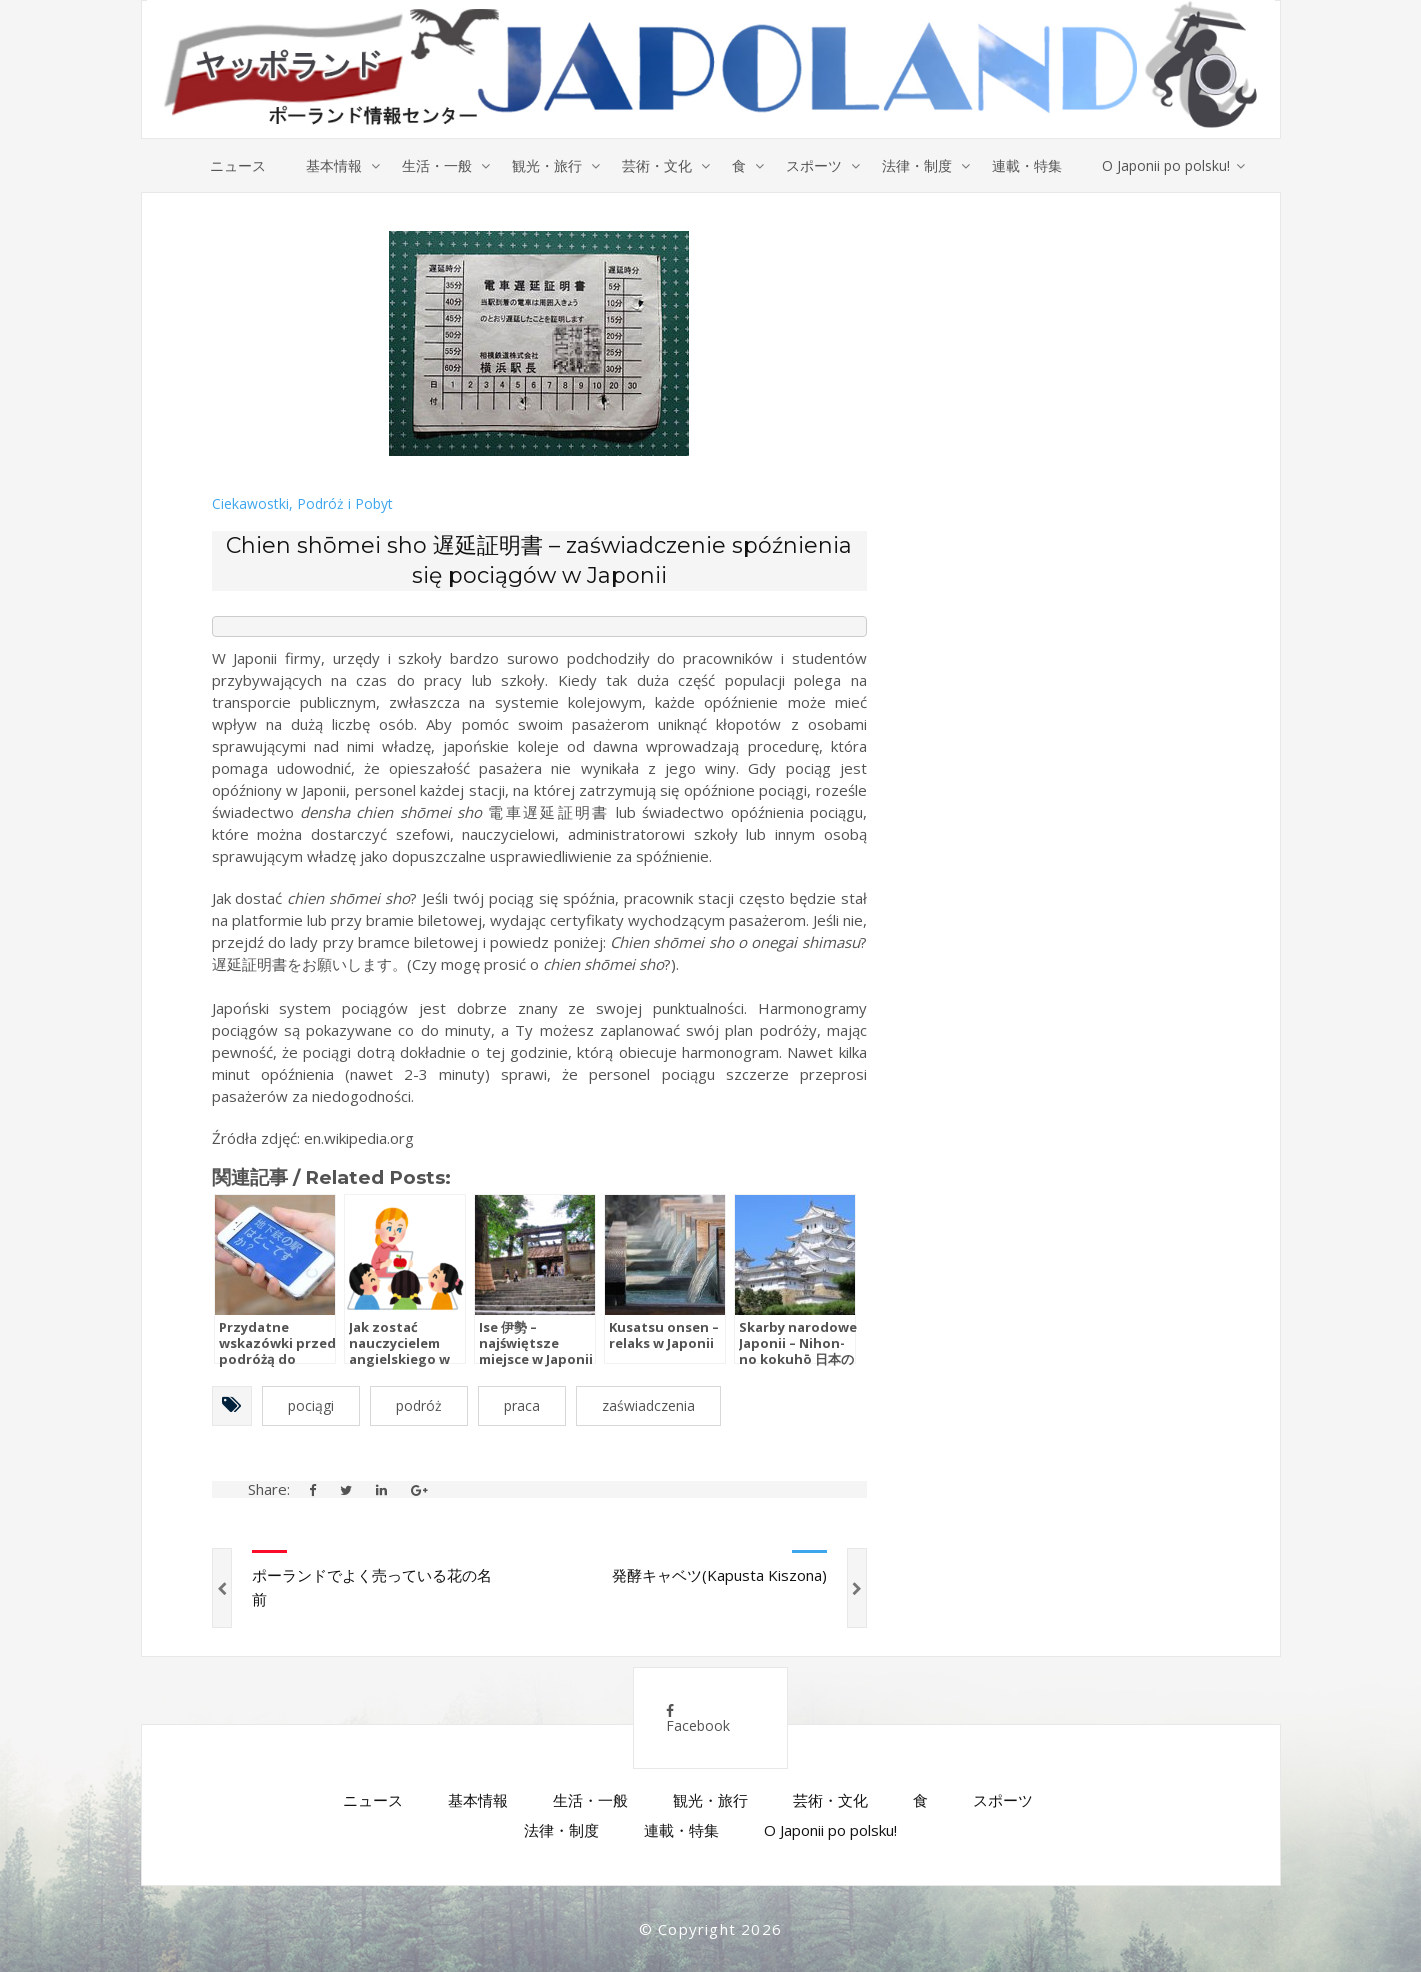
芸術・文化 (657, 165)
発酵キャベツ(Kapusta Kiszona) (719, 1575)
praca (522, 1405)
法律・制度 (917, 165)
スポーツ (814, 165)
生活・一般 (437, 165)
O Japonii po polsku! (1166, 165)
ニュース (238, 165)
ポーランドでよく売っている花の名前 (372, 1587)
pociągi (311, 1405)
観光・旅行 (547, 165)
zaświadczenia (648, 1405)
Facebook (698, 1719)
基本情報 (334, 165)
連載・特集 (1027, 165)
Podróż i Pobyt (345, 504)
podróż (419, 1405)
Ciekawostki (250, 504)
